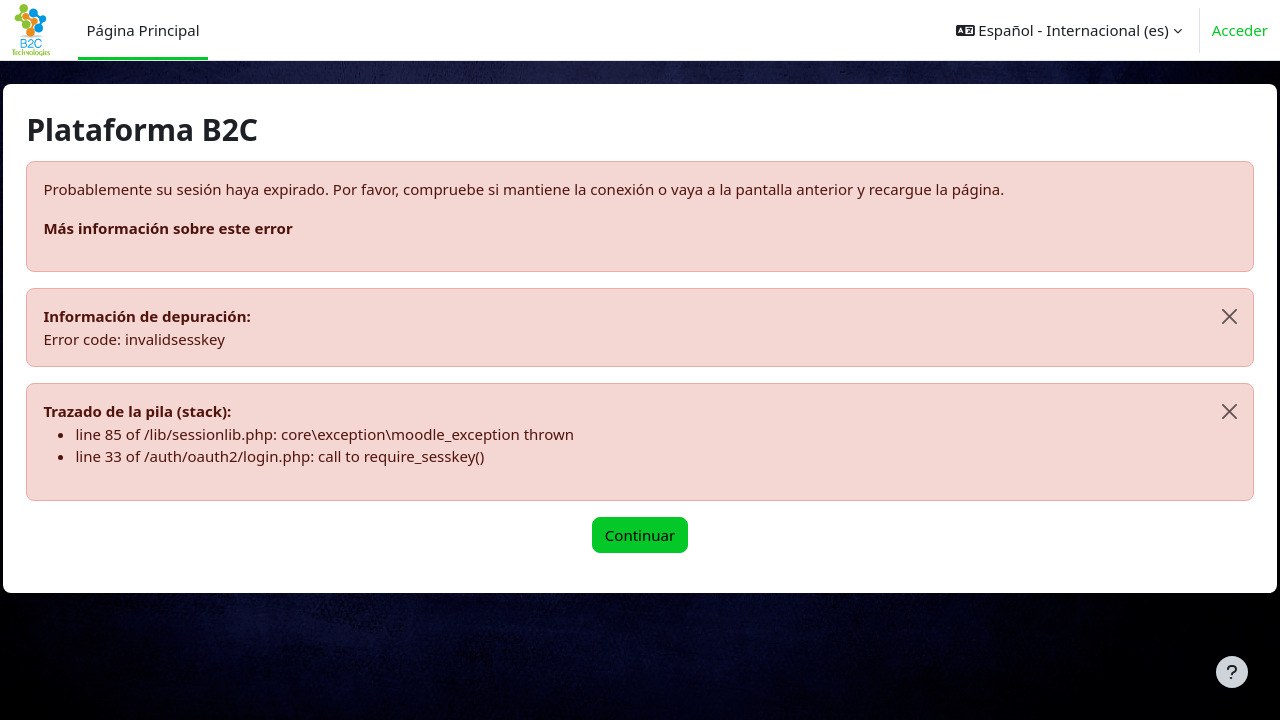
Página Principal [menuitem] (142, 30)
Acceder (1240, 30)
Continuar (640, 535)
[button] (1069, 30)
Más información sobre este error (212, 228)
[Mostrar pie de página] (1232, 672)
